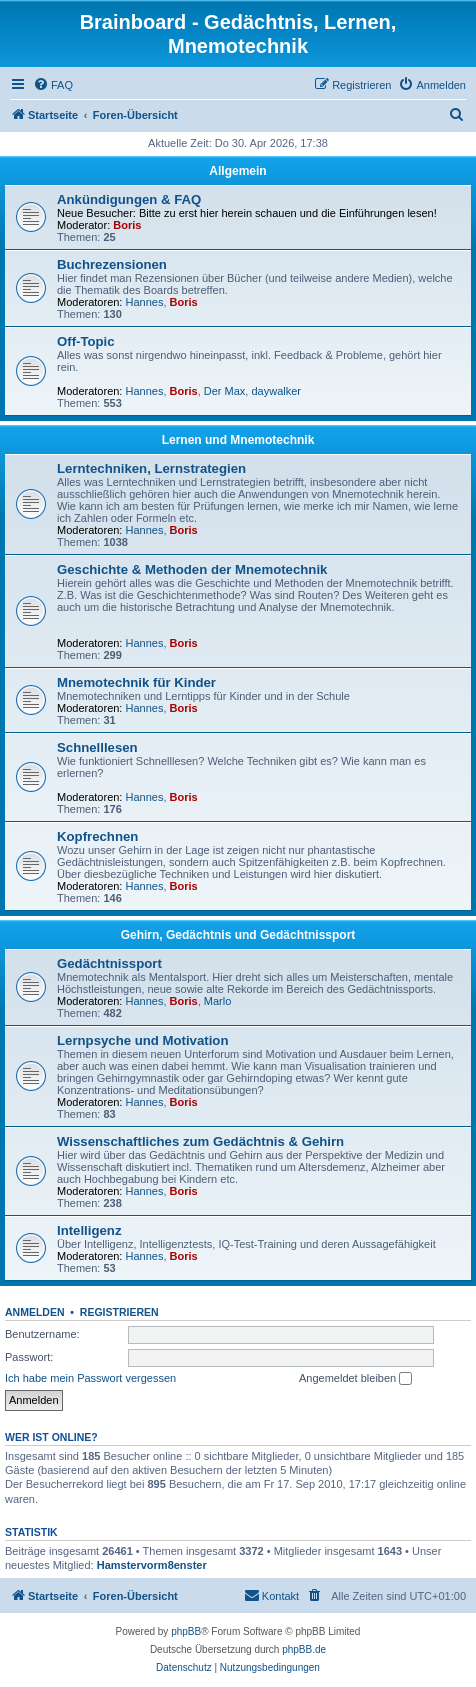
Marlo (218, 1001)
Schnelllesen (97, 747)
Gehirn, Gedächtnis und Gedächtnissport (238, 935)
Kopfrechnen (101, 836)
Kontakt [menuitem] (271, 1595)
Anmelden (35, 1312)
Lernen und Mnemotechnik (238, 440)
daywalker (276, 391)
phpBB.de (304, 1649)
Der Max (225, 391)
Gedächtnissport (109, 963)
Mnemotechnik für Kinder (136, 682)
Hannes (145, 302)
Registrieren (119, 1312)
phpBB (186, 1631)
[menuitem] (53, 85)
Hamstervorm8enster (152, 1565)
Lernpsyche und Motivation (142, 1040)
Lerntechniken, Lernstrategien (151, 468)
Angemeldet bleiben (355, 1379)
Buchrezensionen (112, 264)
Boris (127, 225)
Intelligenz (89, 1230)
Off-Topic (86, 341)
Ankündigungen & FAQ (129, 199)
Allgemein (237, 171)
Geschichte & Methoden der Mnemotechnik (192, 569)
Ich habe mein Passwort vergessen (90, 1378)
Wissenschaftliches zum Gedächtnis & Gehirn (200, 1141)
